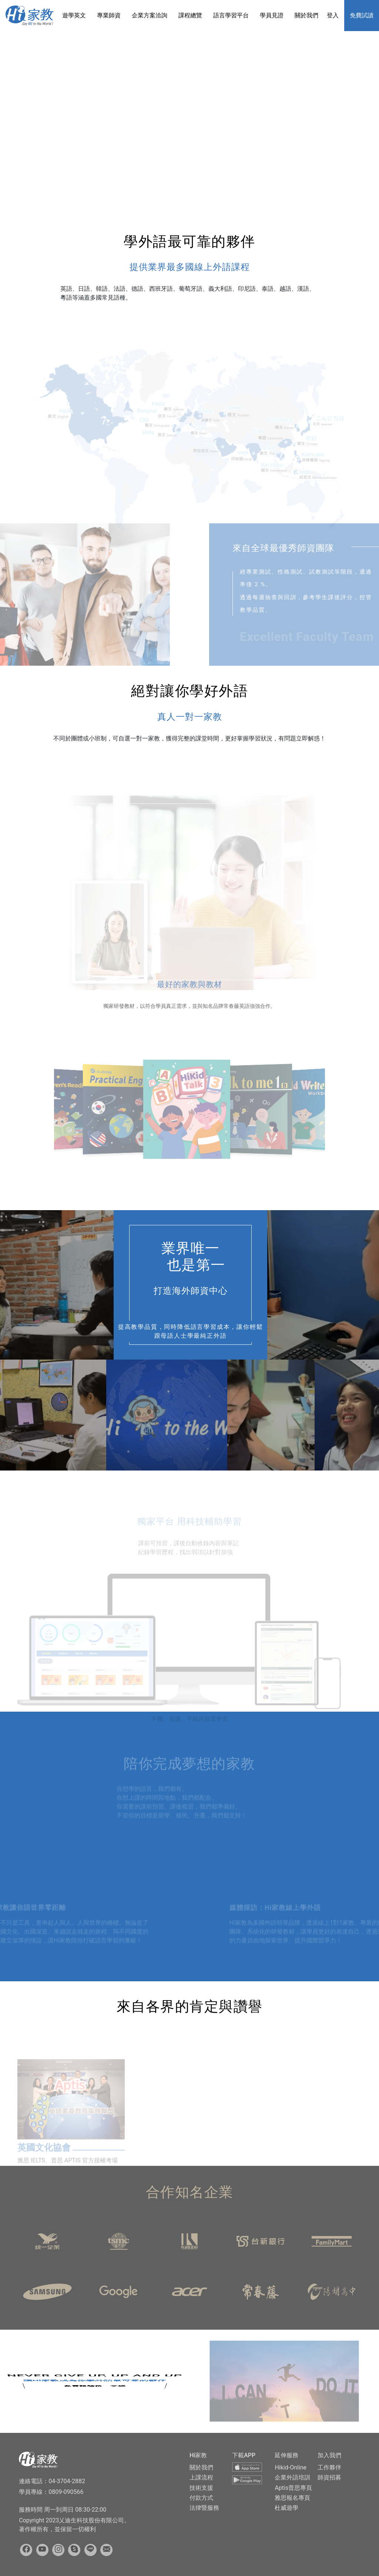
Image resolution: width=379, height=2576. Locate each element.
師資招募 (329, 2477)
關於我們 (306, 15)
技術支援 (201, 2487)
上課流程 (201, 2477)
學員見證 (272, 15)
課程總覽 (190, 15)
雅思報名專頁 (292, 2497)
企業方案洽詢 (149, 15)
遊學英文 (74, 15)
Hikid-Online (290, 2467)
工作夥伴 (329, 2467)
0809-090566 (65, 2491)
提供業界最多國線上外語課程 (190, 267)
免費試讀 (361, 15)
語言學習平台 (231, 15)
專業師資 (109, 15)
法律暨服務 (204, 2507)
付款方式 (201, 2497)
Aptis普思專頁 (293, 2487)
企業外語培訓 (292, 2477)
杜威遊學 (286, 2507)
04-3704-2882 (66, 2481)
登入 (333, 15)
